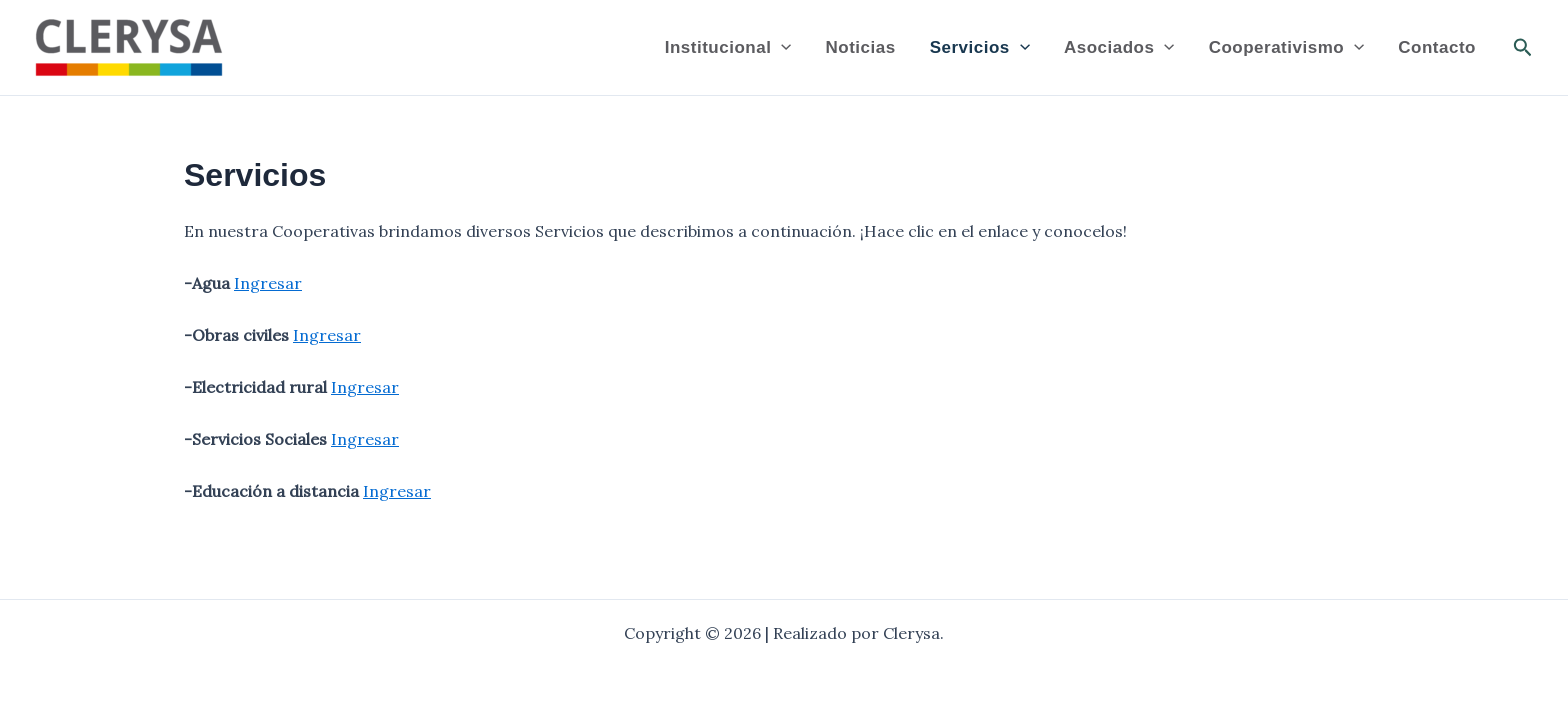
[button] (1523, 48)
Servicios (980, 48)
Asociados (1119, 48)
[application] (781, 48)
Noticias (861, 47)
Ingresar (268, 283)
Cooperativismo (1287, 48)
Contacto (1437, 47)
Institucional (728, 48)
